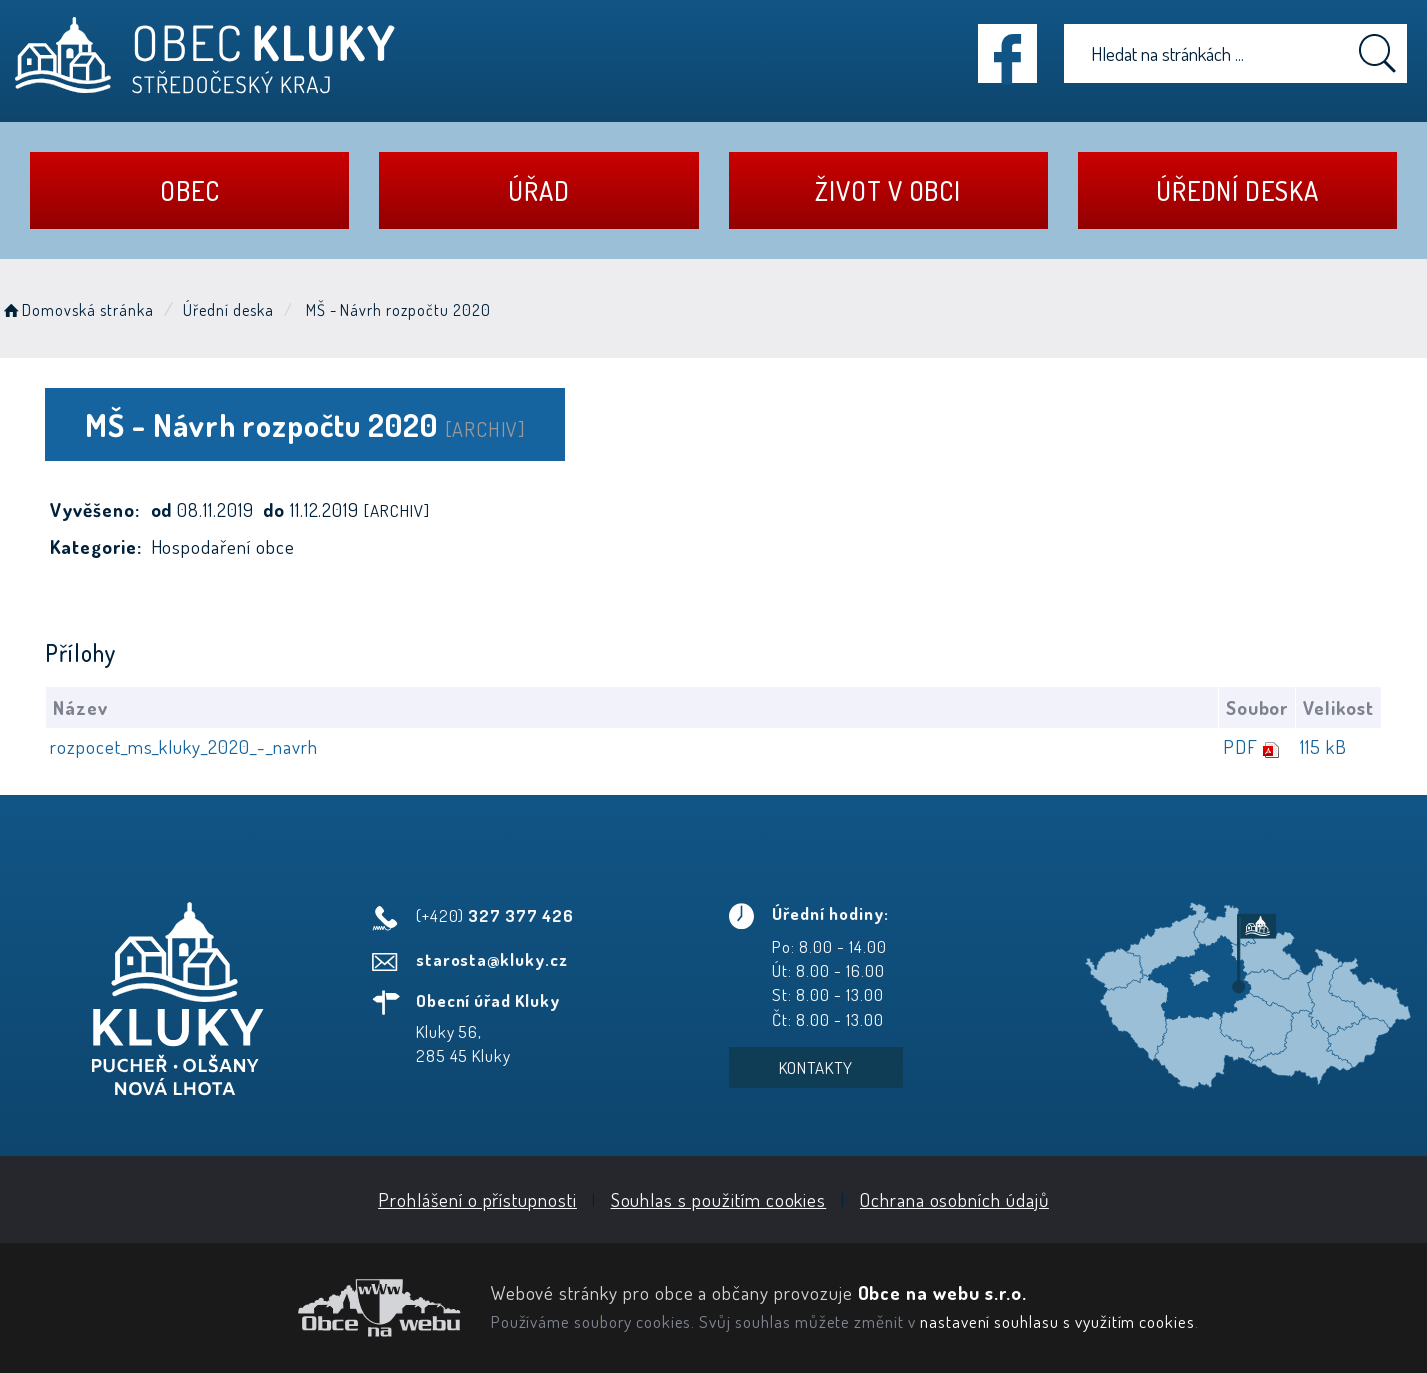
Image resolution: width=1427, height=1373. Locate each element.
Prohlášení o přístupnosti (477, 1199)
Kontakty (816, 1067)
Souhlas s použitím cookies (719, 1199)
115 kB (1323, 746)
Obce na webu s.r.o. (942, 1292)
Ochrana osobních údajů (954, 1199)
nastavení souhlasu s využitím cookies (1057, 1321)
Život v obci (888, 190)
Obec (190, 190)
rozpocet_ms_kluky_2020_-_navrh (184, 746)
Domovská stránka (77, 310)
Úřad (539, 190)
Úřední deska (1237, 190)
